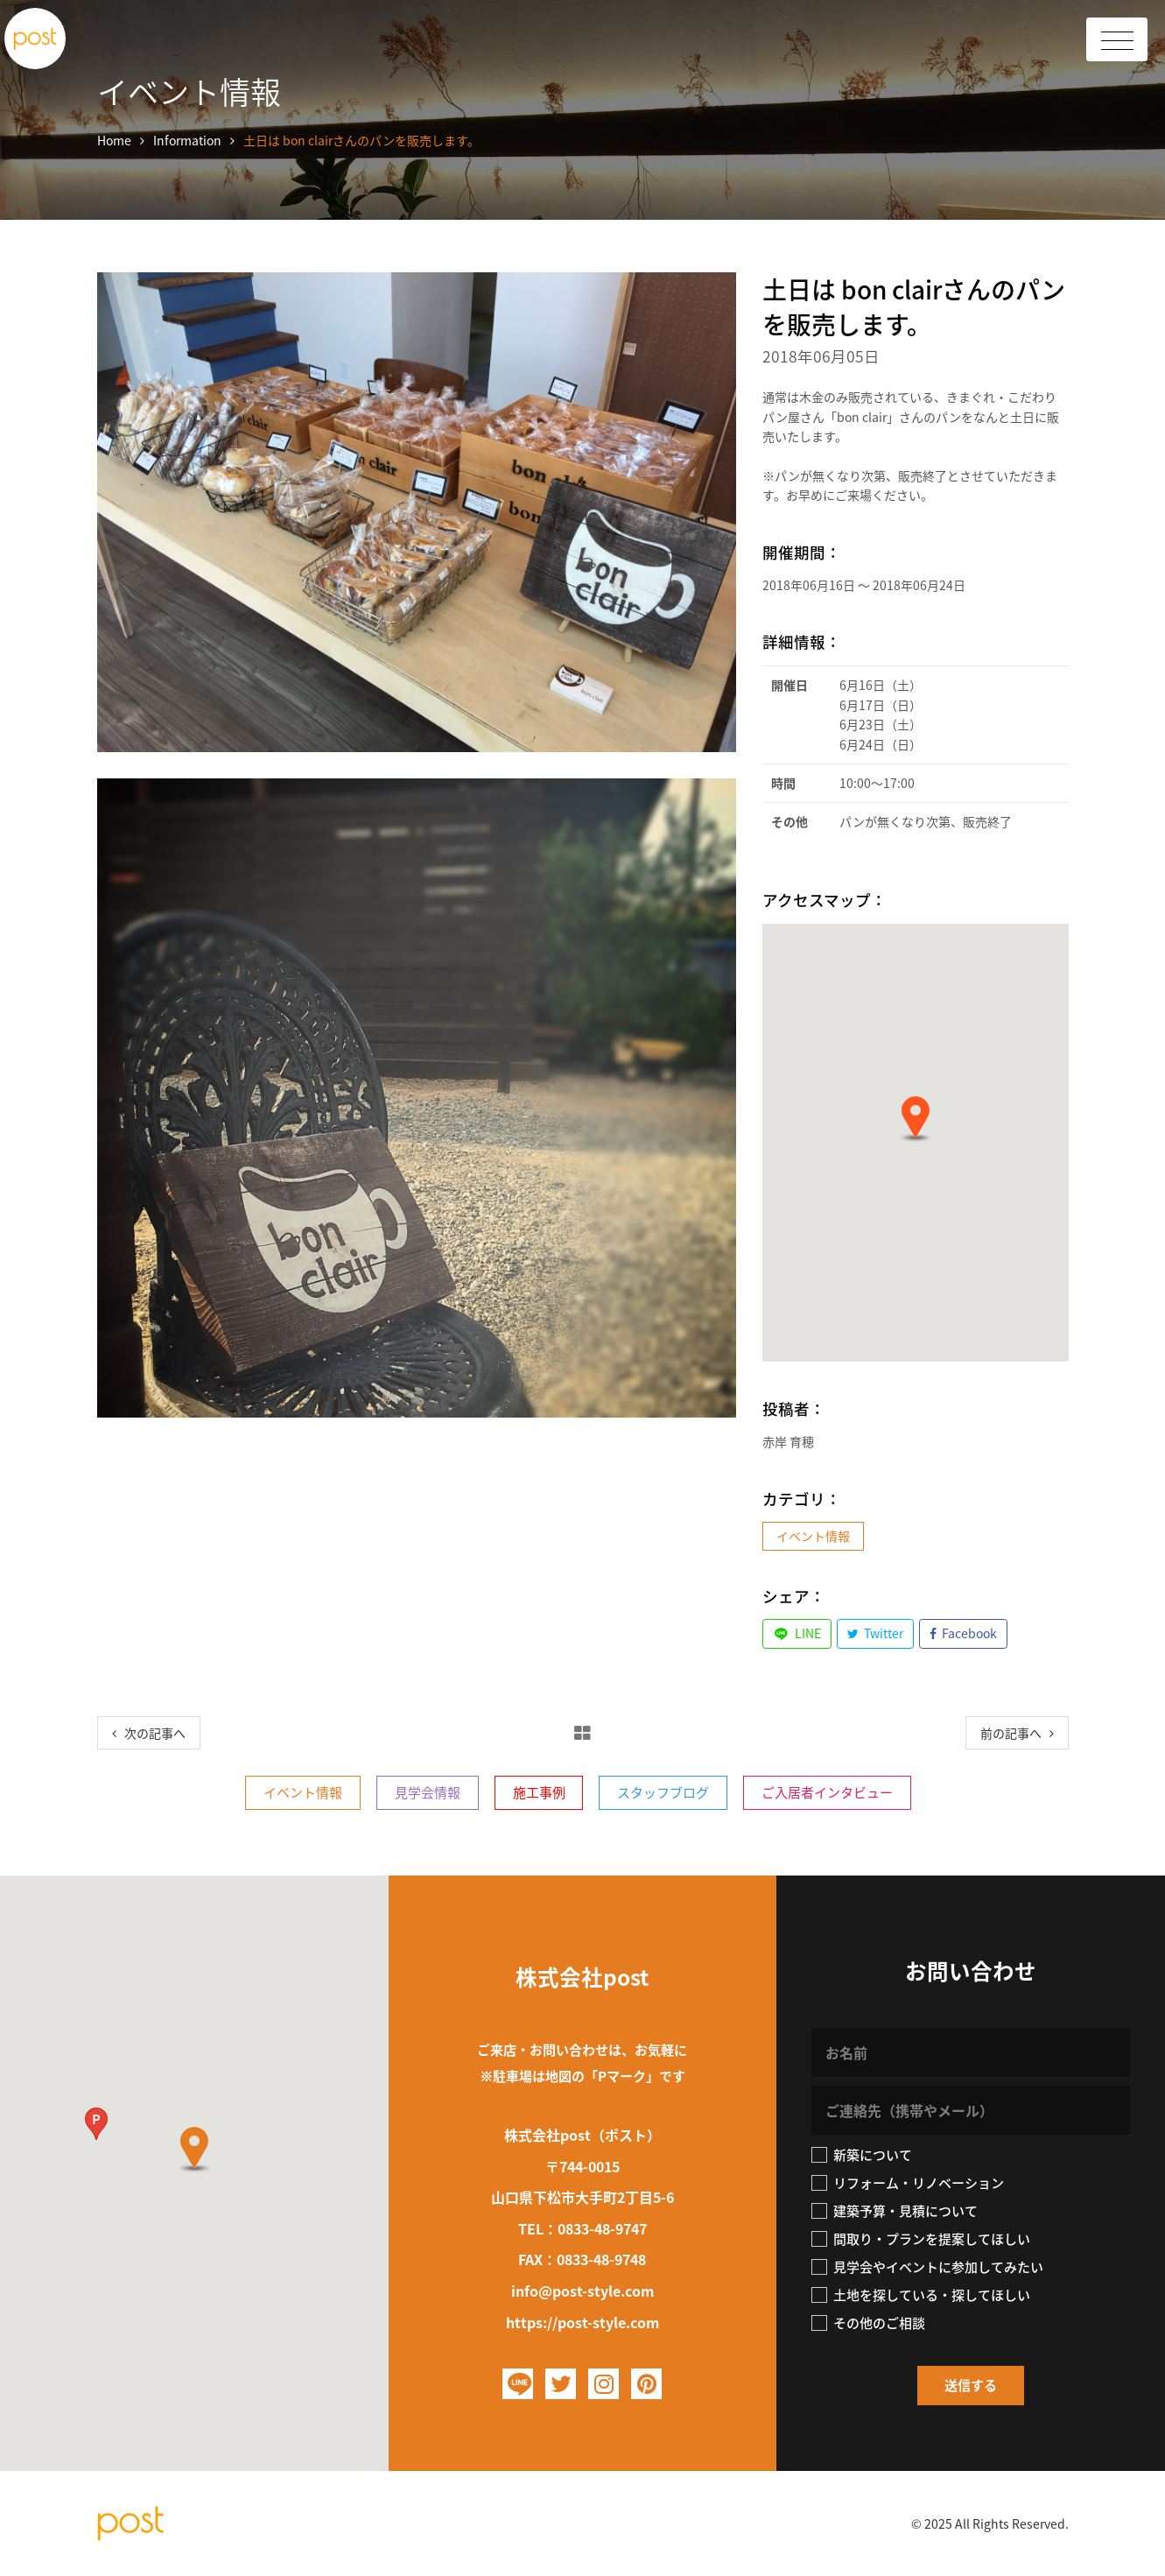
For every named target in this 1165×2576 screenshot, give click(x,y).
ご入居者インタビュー (827, 1792)
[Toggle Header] (1116, 39)
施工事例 (539, 1792)
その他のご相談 (868, 2323)
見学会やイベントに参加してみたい (927, 2267)
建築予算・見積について (894, 2211)
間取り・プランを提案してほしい (920, 2239)
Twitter (875, 1633)
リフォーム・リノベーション (907, 2182)
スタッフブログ (663, 1792)
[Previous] (148, 1732)
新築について (861, 2154)
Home (114, 140)
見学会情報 (427, 1792)
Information (187, 140)
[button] (916, 1119)
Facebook (964, 1633)
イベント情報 (813, 1536)
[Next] (1017, 1732)
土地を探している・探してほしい (920, 2295)
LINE (796, 1633)
